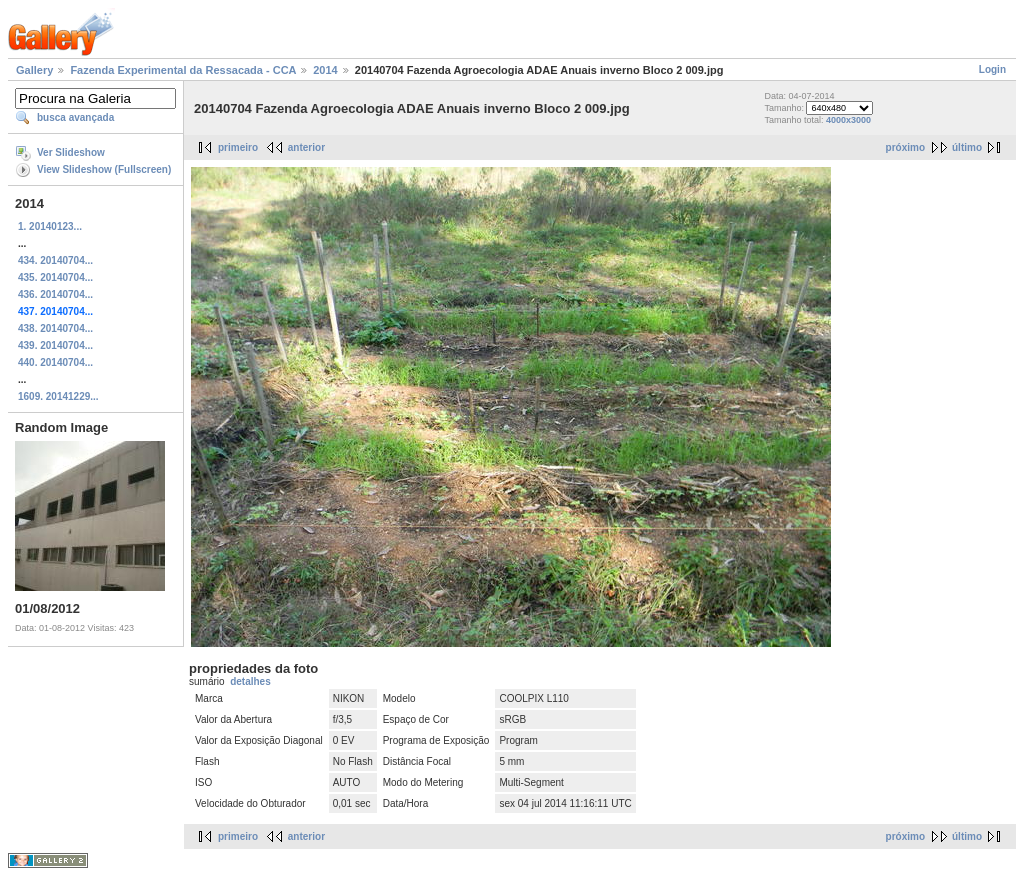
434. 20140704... (55, 260)
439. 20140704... (55, 345)
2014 (325, 70)
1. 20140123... (50, 226)
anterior (306, 147)
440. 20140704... (55, 362)
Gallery (34, 70)
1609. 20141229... (58, 396)
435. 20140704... (55, 277)
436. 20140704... (55, 294)
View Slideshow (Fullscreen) (104, 169)
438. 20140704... (55, 328)
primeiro (238, 147)
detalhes (250, 681)
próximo (905, 147)
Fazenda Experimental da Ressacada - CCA (183, 70)
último (967, 147)
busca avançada (75, 117)
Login (992, 69)
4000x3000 (848, 120)
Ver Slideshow (71, 152)
